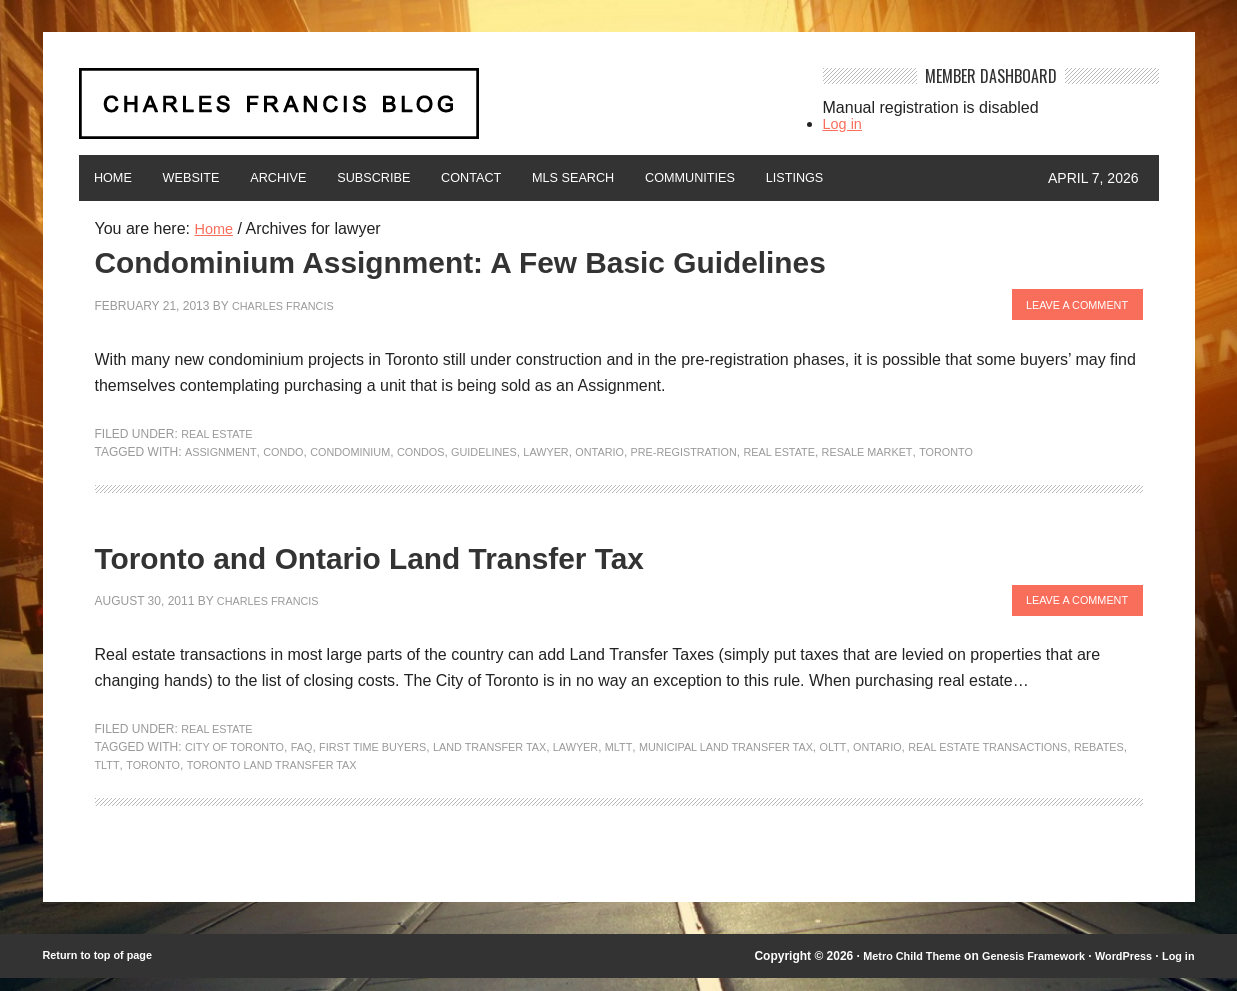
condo (291, 456)
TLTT (270, 778)
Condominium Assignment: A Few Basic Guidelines (536, 263)
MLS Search (658, 178)
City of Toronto (240, 760)
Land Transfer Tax (520, 760)
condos (442, 456)
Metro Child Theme (886, 969)
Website (212, 178)
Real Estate (220, 438)
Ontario (638, 456)
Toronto (1018, 456)
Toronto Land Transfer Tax (450, 778)
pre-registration (731, 456)
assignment (223, 456)
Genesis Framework (1018, 969)
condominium (364, 456)
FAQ (313, 760)
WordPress (1116, 969)
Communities (794, 178)
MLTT (661, 760)
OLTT (896, 760)
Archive (315, 178)
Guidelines (511, 456)
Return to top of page (103, 969)
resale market (931, 456)
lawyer (579, 456)
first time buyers (391, 760)
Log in (845, 123)
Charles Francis (288, 310)
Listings (916, 178)
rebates (222, 778)
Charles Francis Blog (433, 111)
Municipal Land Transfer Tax (778, 760)
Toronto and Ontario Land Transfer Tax (426, 566)
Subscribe (426, 178)
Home (120, 178)
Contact (540, 178)
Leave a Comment (1069, 310)
